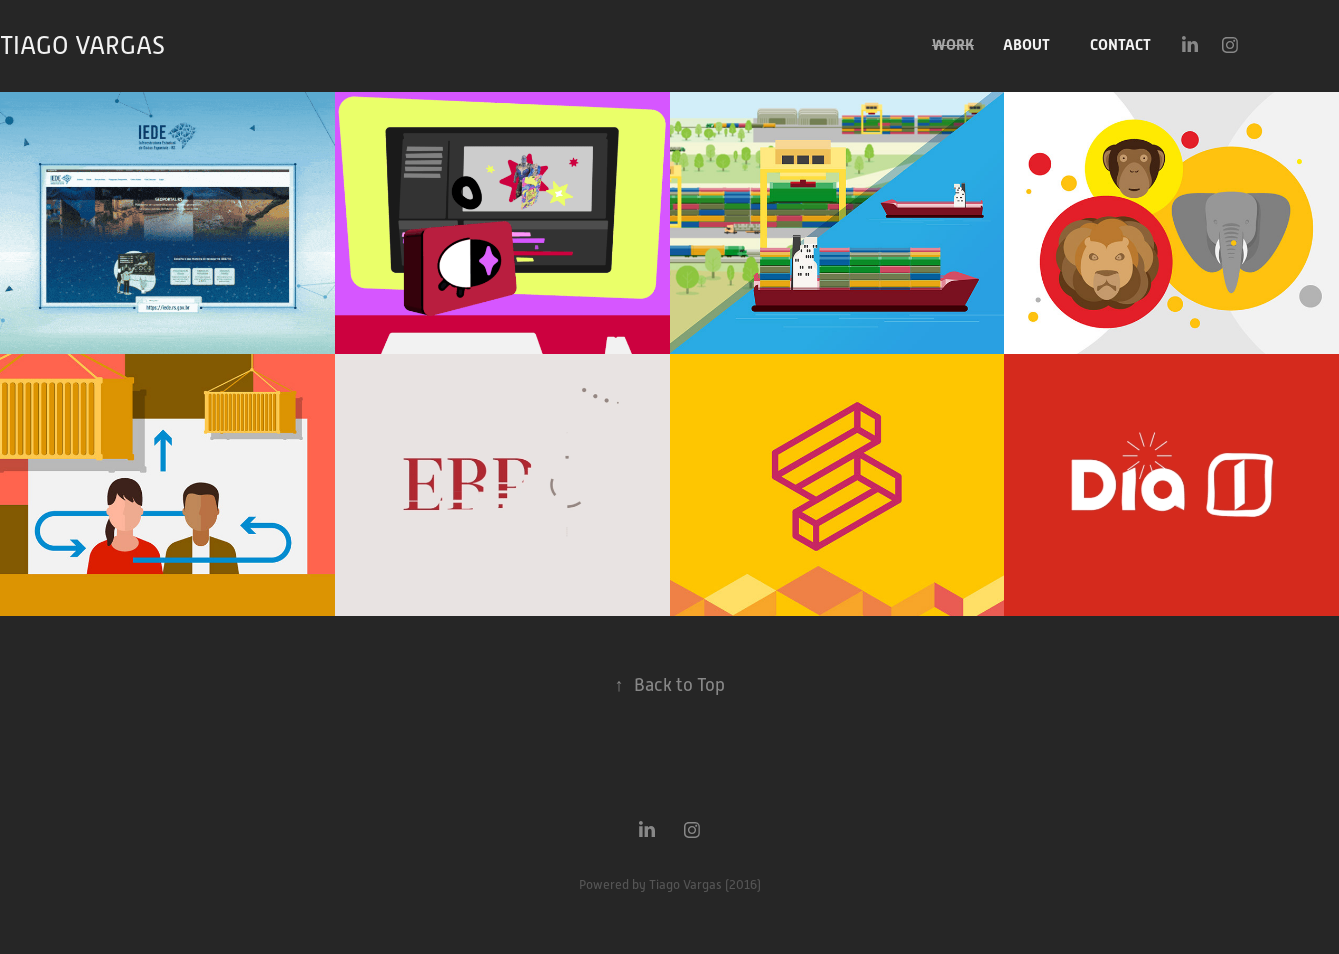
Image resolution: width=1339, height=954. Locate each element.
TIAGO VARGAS (82, 45)
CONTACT (1120, 45)
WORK (953, 45)
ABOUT (1026, 45)
